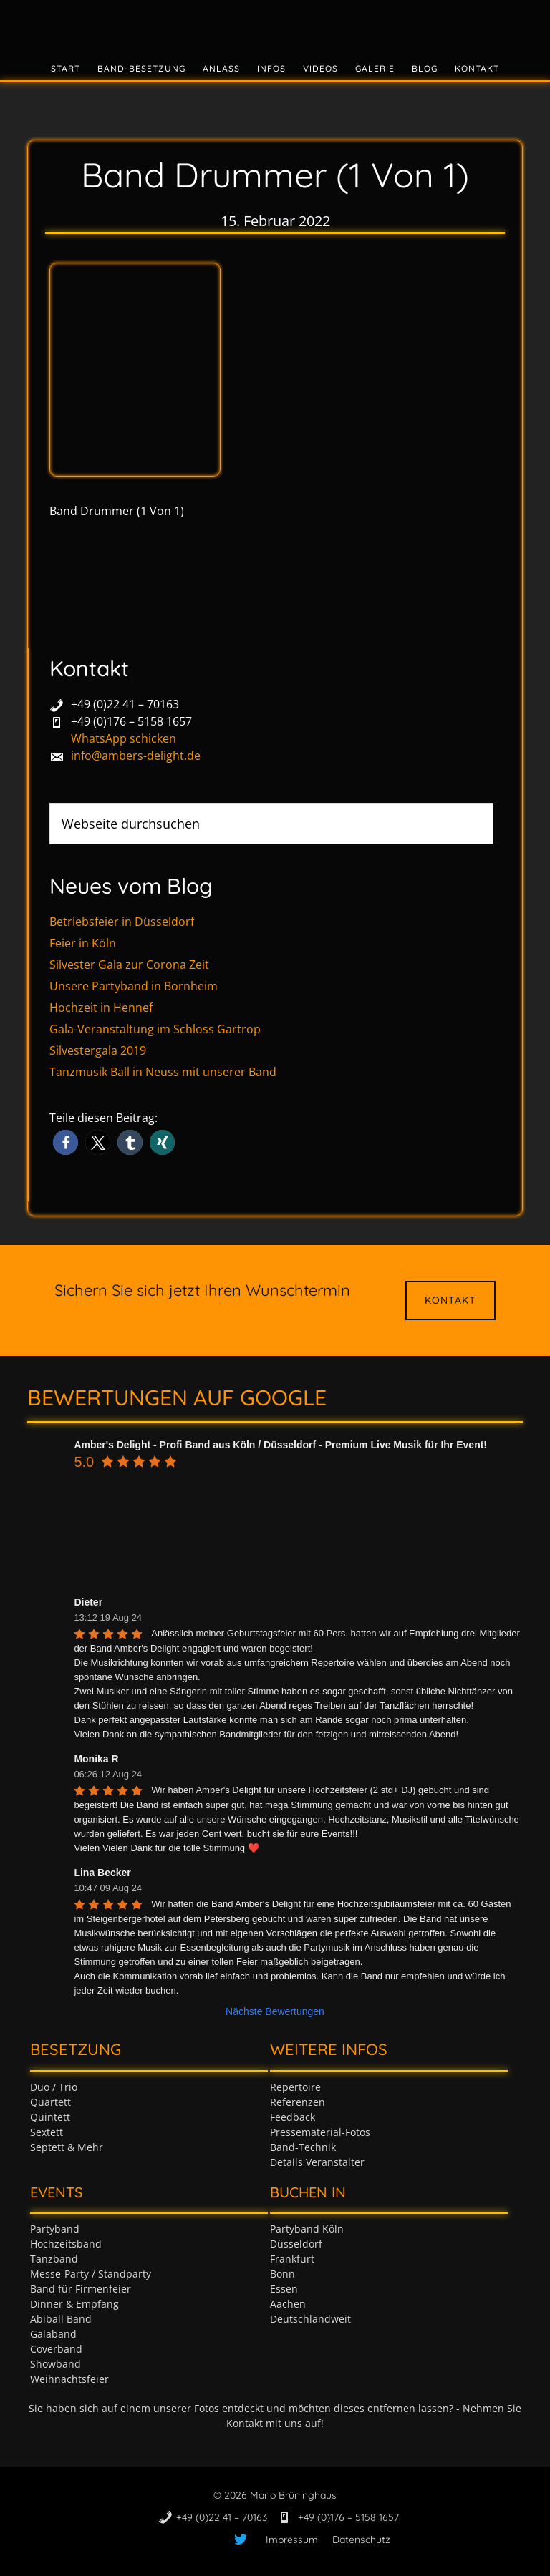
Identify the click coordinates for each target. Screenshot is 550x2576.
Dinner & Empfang (74, 2304)
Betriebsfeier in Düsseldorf (121, 922)
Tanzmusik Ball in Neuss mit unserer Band (162, 1072)
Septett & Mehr (66, 2147)
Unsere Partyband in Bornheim (133, 986)
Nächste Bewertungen (275, 2011)
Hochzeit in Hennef (101, 1007)
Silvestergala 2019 (97, 1050)
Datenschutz (361, 2539)
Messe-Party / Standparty (90, 2273)
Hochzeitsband (66, 2243)
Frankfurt (292, 2258)
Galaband (53, 2334)
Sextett (46, 2132)
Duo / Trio (53, 2087)
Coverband (56, 2349)
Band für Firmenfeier (80, 2289)
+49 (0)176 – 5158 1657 (131, 721)
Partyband (54, 2228)
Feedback (292, 2117)
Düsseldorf (296, 2243)
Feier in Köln (82, 943)
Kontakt (450, 1300)
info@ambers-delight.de (136, 755)
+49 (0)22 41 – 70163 (125, 704)
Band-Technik (303, 2147)
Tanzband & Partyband (275, 25)
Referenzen (297, 2102)
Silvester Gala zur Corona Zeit (129, 964)
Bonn (282, 2273)
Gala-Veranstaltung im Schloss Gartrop (155, 1029)
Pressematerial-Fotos (320, 2132)
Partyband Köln (307, 2228)
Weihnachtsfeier (69, 2379)
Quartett (50, 2102)
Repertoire (295, 2087)
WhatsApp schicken (123, 738)
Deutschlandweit (310, 2319)
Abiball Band (61, 2319)
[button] (65, 1142)
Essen (284, 2289)
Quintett (50, 2117)
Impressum (292, 2539)
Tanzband (54, 2258)
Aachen (288, 2304)
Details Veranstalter (317, 2162)
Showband (55, 2364)
